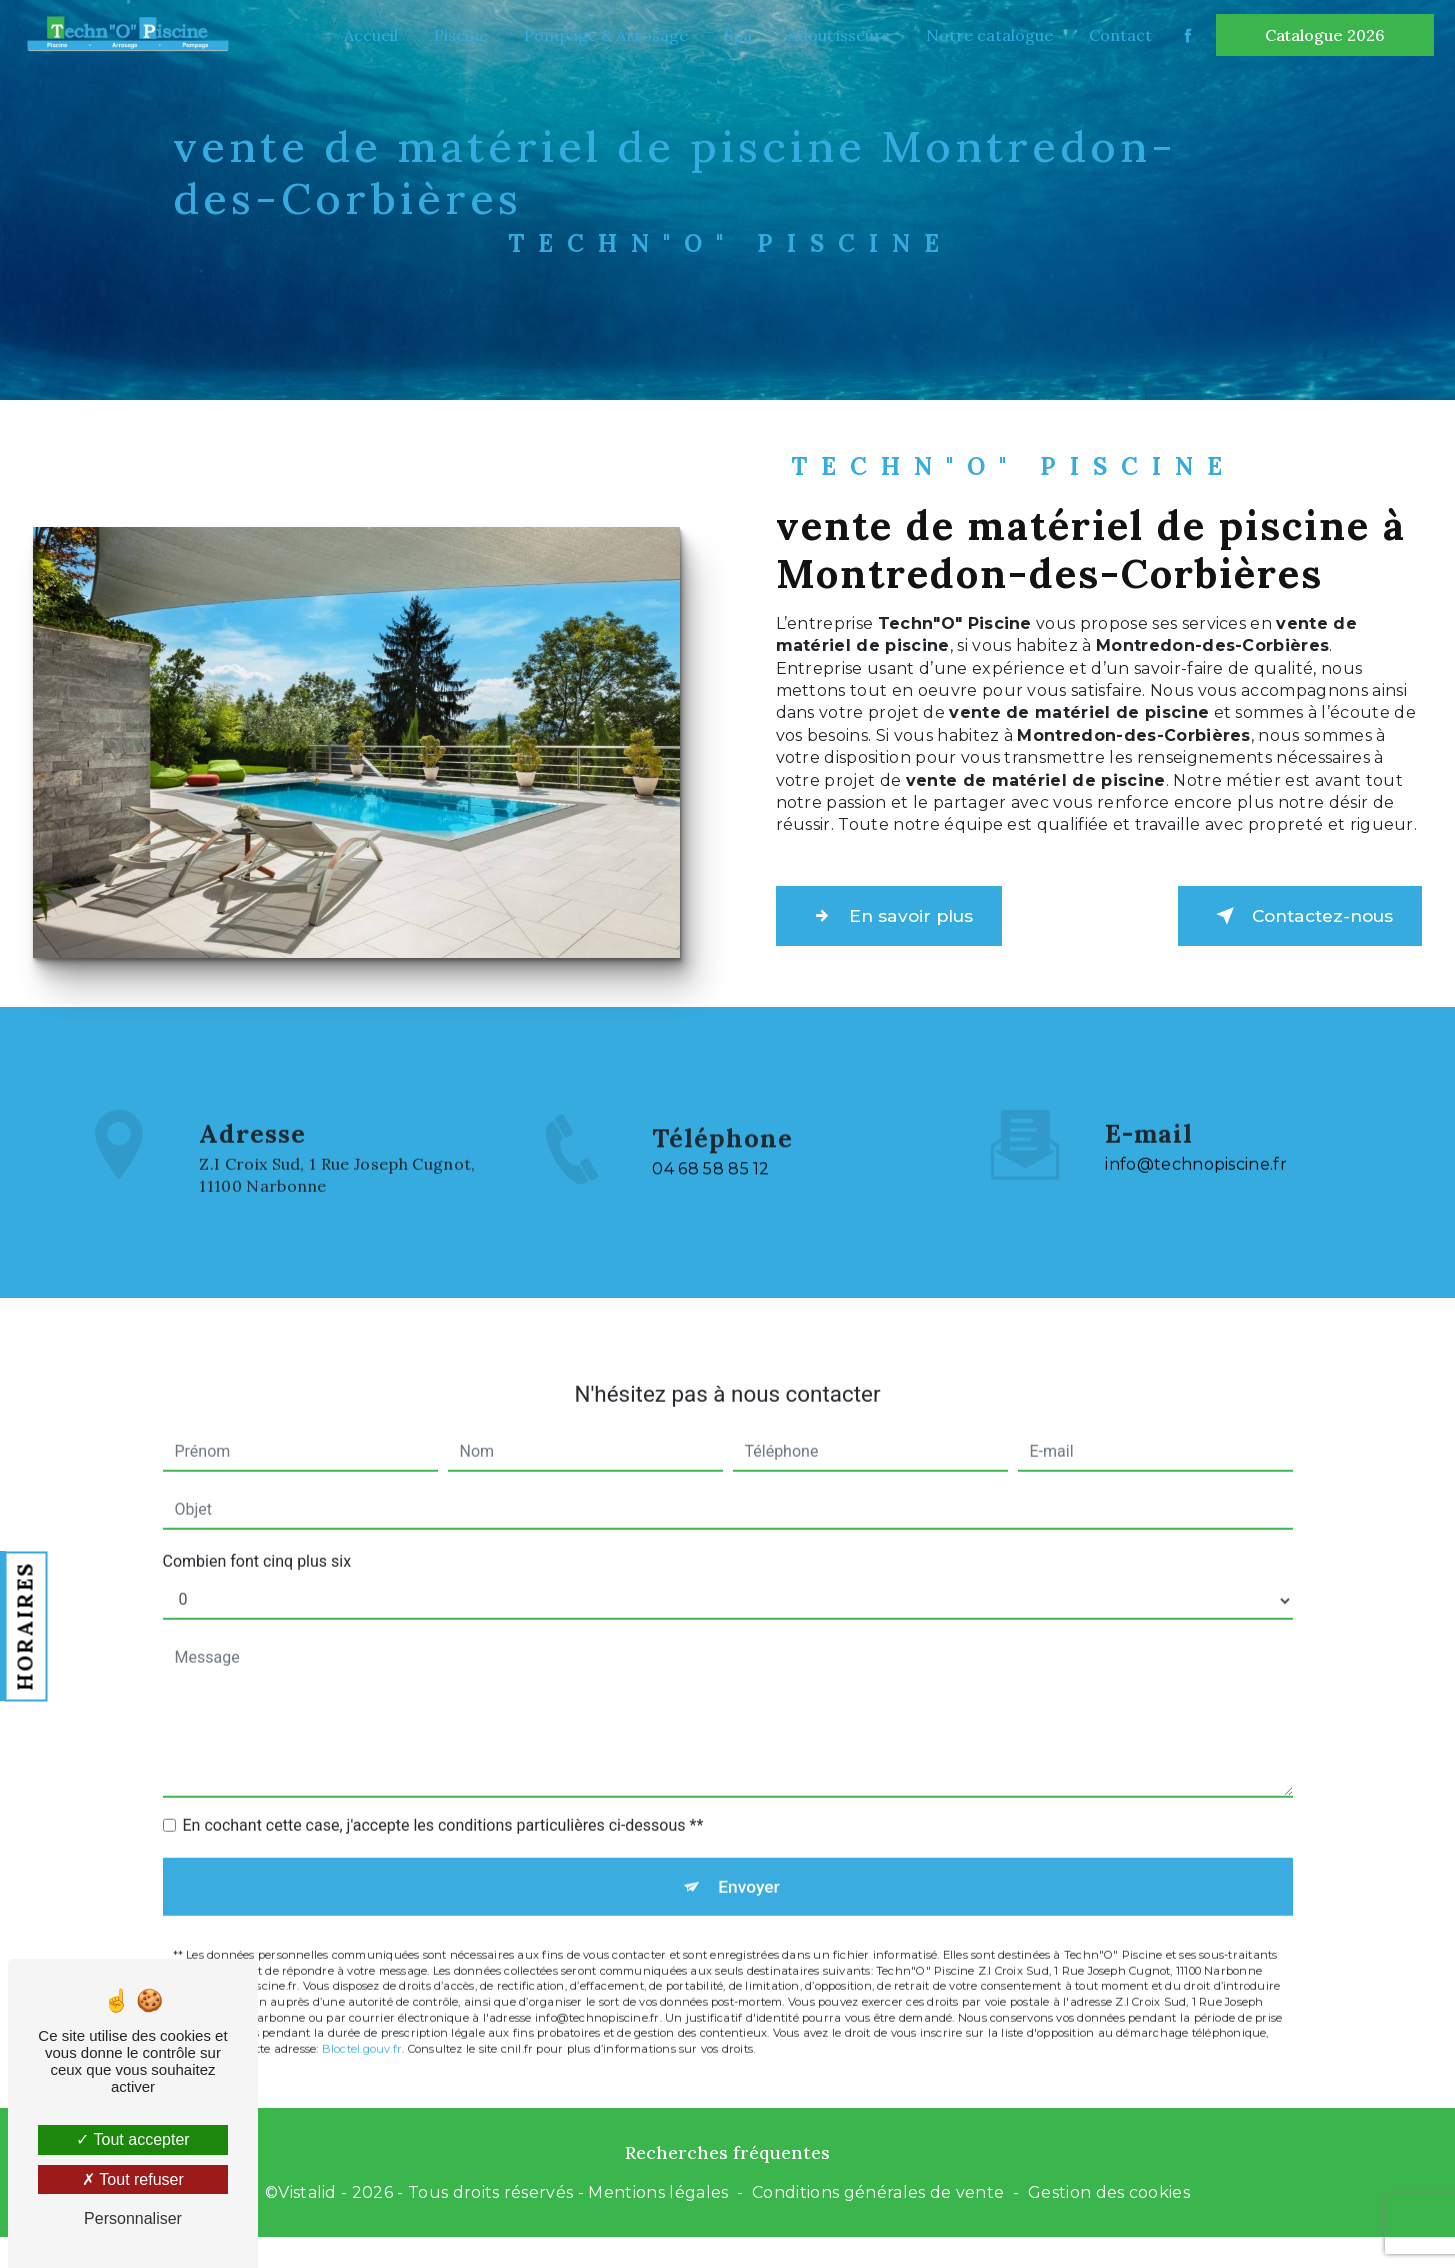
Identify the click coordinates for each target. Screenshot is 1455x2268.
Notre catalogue (984, 35)
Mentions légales (658, 2201)
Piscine (456, 35)
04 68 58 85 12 (710, 1232)
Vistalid (307, 2201)
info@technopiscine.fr (1196, 1101)
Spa (733, 35)
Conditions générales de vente (878, 2201)
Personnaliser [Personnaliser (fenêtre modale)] (133, 2218)
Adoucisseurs (834, 35)
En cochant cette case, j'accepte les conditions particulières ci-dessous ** (443, 1761)
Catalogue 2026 (1320, 35)
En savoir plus (909, 916)
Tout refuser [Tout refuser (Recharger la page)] (133, 2179)
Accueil (366, 35)
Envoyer (750, 1826)
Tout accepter (132, 2139)
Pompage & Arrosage (601, 35)
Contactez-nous (1279, 916)
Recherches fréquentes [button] (727, 2160)
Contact (1115, 35)
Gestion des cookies (1109, 2201)
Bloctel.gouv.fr (362, 1994)
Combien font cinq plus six (257, 1497)
